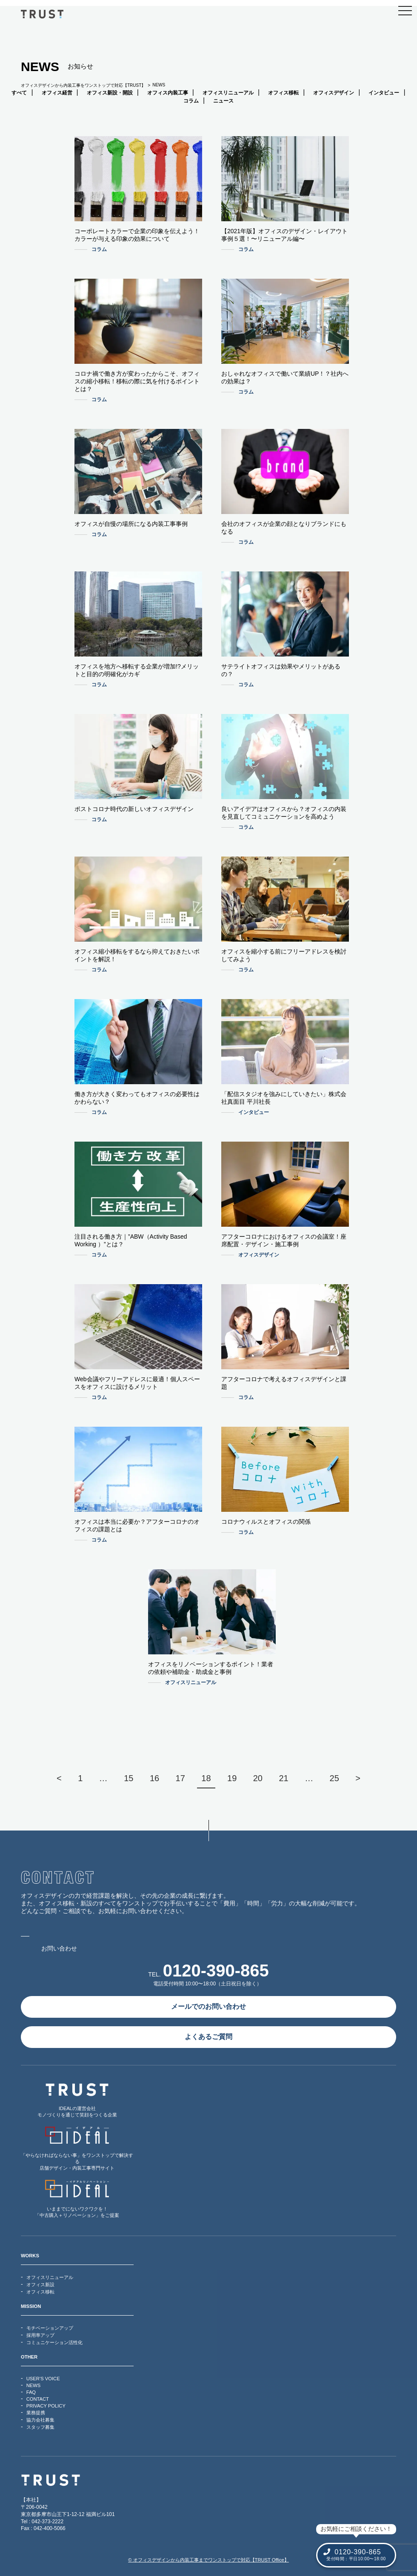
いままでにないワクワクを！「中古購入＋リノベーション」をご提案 (77, 2199)
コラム (191, 101)
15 (128, 1778)
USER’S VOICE (43, 2378)
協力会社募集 (40, 2419)
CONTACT (37, 2399)
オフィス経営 (57, 93)
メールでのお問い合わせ (208, 2006)
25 (334, 1778)
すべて (19, 93)
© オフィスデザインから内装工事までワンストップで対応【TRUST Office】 (208, 2559)
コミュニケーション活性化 (54, 2342)
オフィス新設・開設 (110, 93)
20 (258, 1778)
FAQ (31, 2392)
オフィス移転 (283, 93)
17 (180, 1778)
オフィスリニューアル (228, 93)
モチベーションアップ (49, 2327)
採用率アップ (40, 2335)
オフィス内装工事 (167, 93)
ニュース (223, 101)
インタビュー (383, 93)
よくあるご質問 (208, 2036)
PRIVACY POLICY (46, 2405)
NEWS (33, 2385)
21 (283, 1778)
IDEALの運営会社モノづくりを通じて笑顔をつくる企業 (77, 2099)
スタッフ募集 (40, 2427)
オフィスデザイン (333, 93)
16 (154, 1778)
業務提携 (35, 2412)
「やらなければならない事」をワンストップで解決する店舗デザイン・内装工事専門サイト (77, 2149)
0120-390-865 (216, 1970)
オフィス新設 (40, 2284)
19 (232, 1778)
